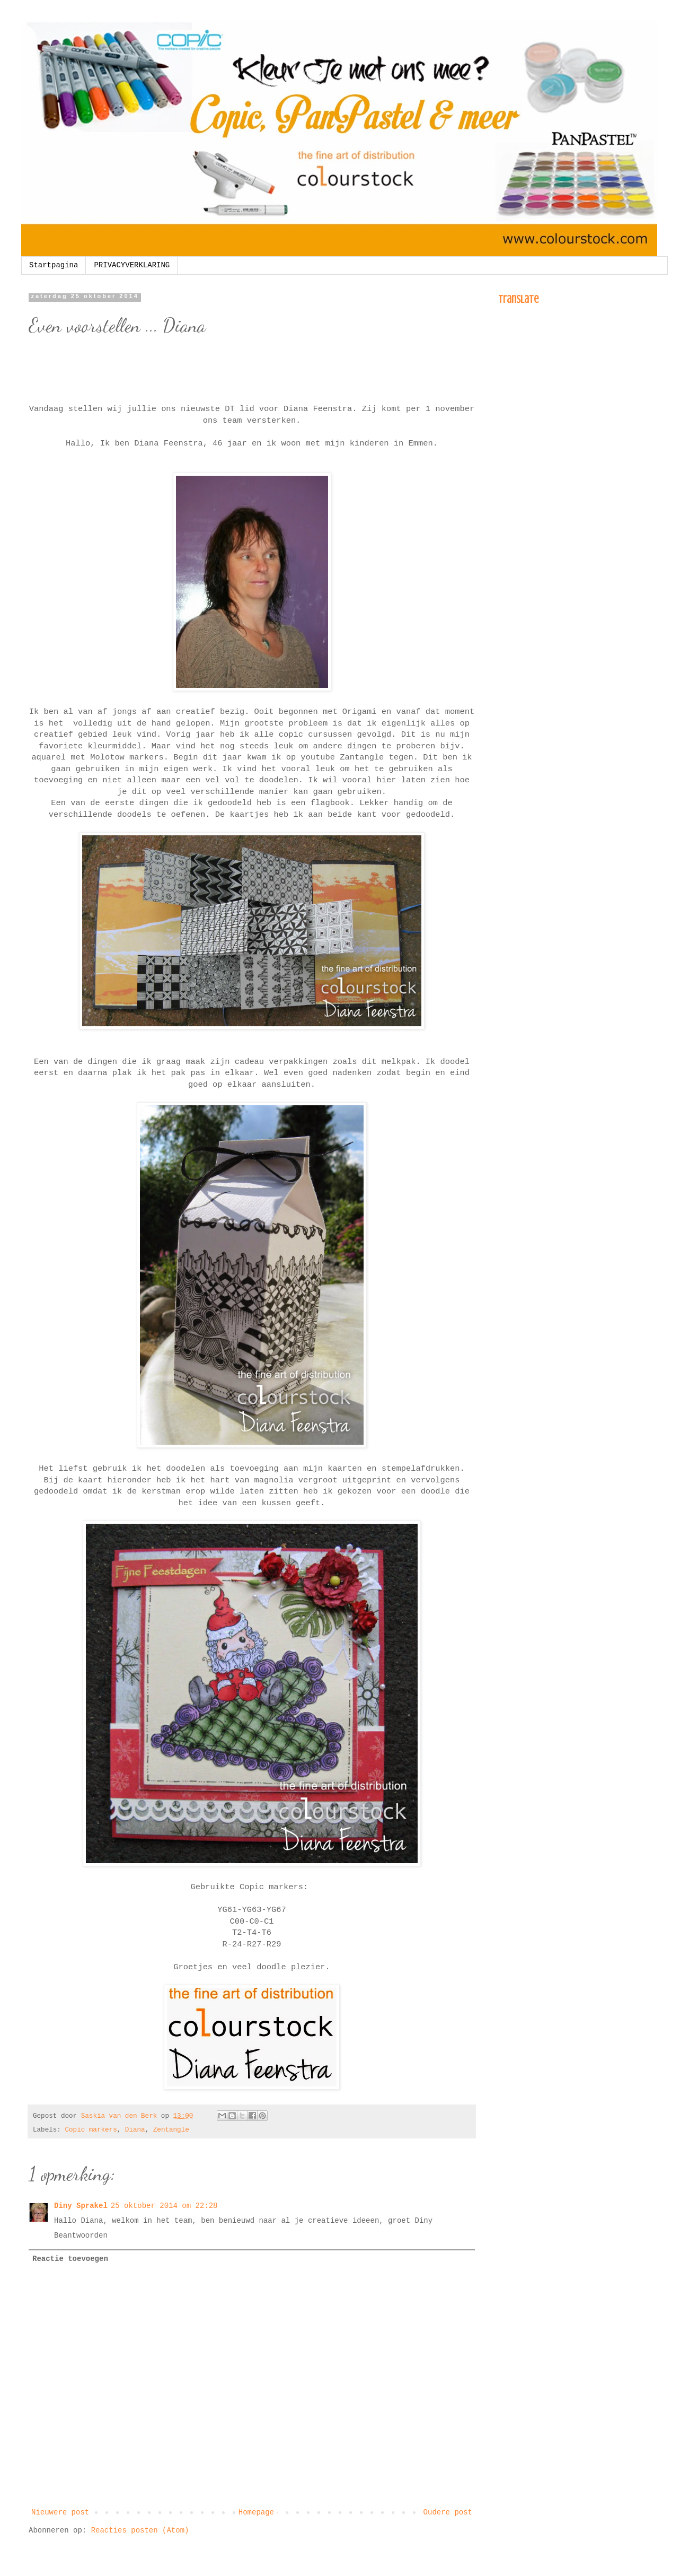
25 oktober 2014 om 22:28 (164, 2206)
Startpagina (53, 265)
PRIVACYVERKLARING (132, 265)
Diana (135, 2130)
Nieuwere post (60, 2512)
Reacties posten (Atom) (140, 2530)
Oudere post (447, 2512)
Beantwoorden (81, 2235)
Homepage (256, 2512)
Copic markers (91, 2130)
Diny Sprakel (81, 2206)
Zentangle (171, 2130)
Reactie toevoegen (70, 2259)
